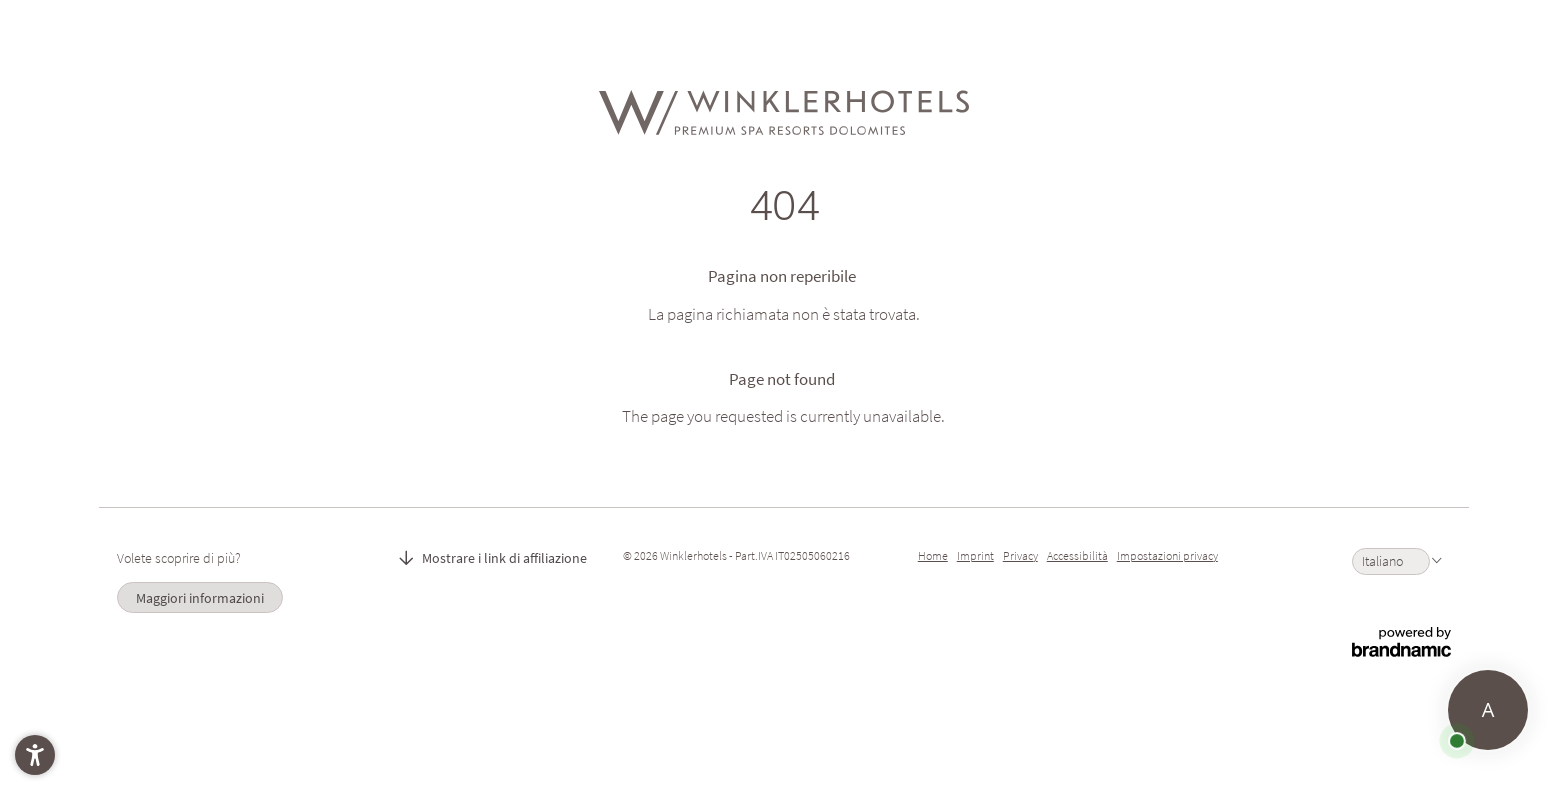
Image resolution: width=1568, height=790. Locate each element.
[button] (35, 755)
